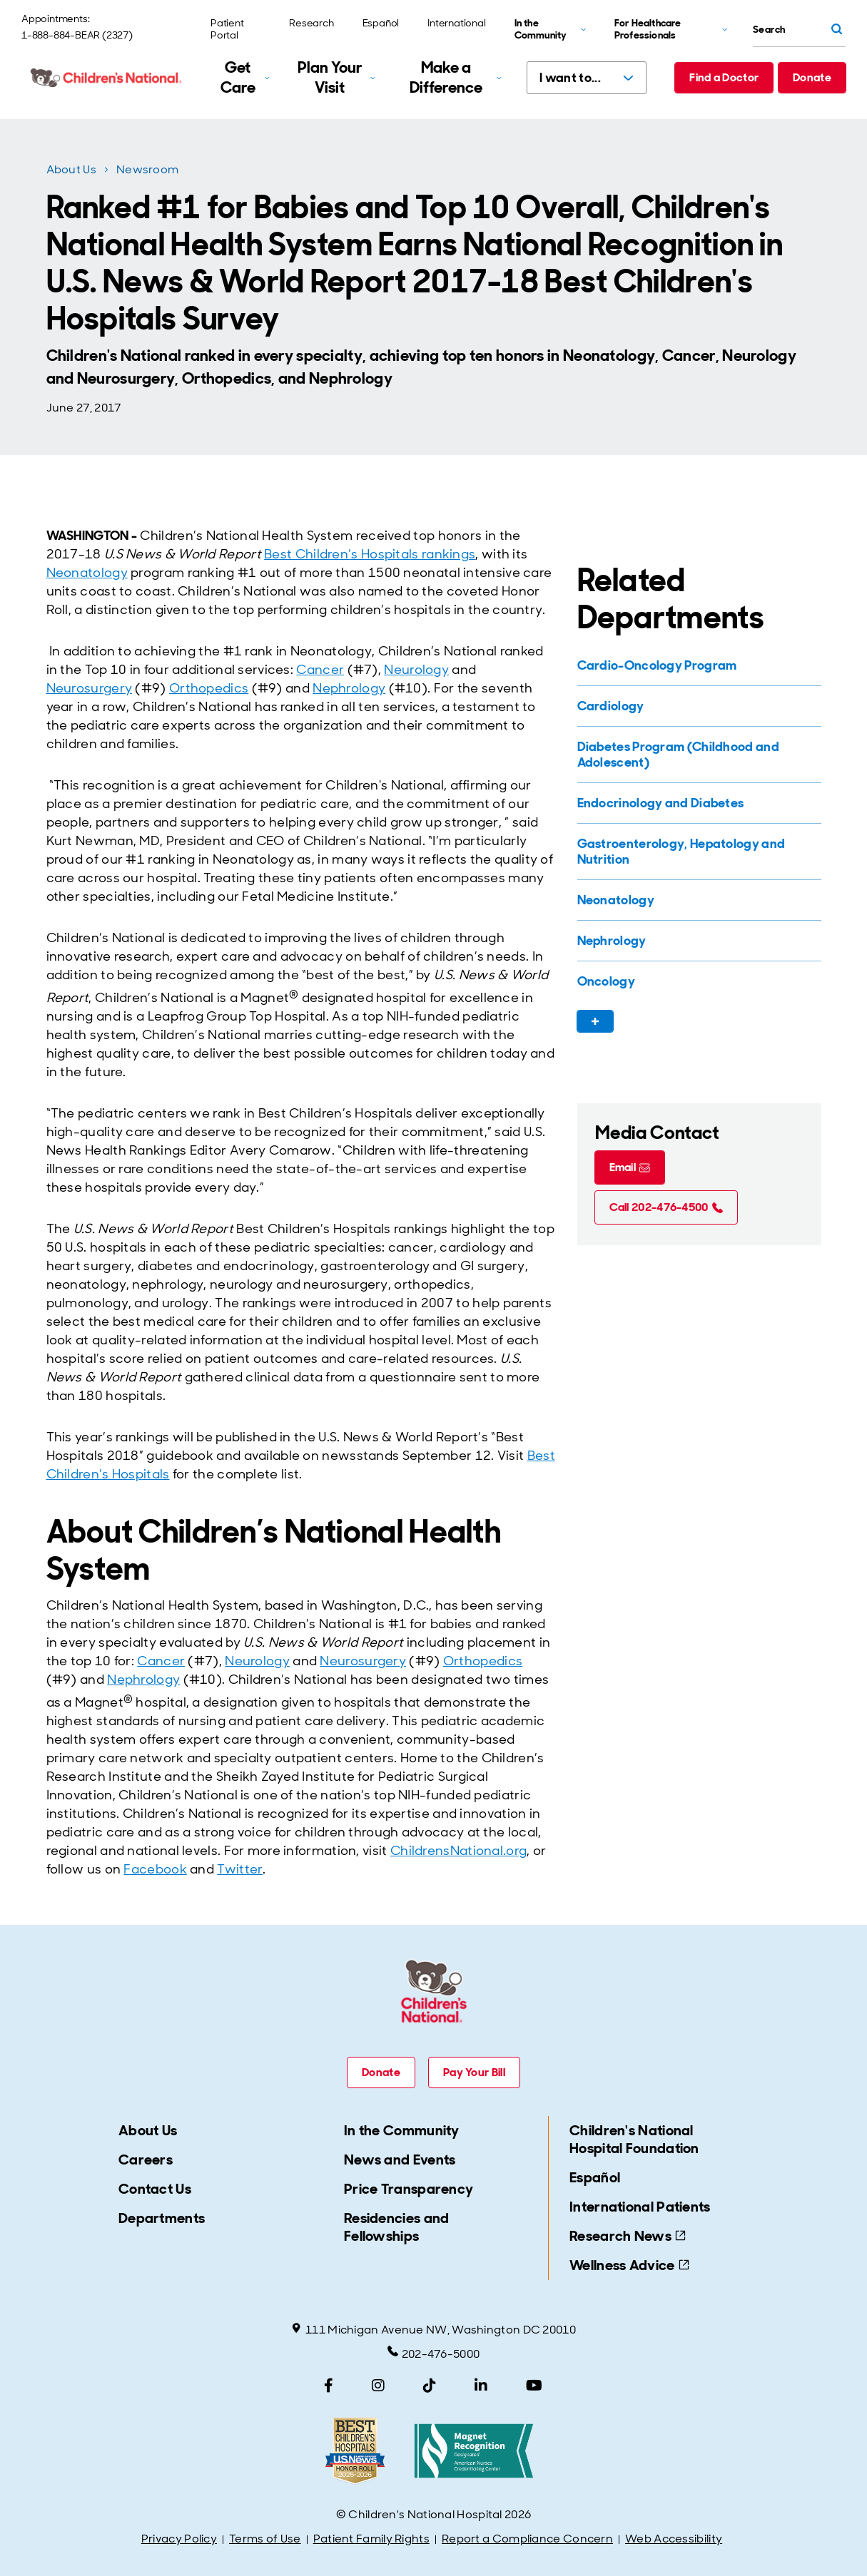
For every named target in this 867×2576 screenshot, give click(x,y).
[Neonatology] (697, 900)
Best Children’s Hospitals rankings (369, 554)
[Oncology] (697, 981)
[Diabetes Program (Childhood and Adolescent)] (697, 754)
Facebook (154, 1869)
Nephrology (349, 688)
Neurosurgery (89, 688)
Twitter (240, 1869)
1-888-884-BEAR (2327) (77, 35)
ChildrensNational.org (458, 1850)
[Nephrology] (697, 941)
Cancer (320, 669)
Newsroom (147, 169)
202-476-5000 (433, 2353)
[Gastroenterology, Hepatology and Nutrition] (697, 851)
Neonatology (87, 572)
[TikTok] (429, 2385)
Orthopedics (208, 688)
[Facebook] (328, 2385)
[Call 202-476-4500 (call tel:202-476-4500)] (666, 1207)
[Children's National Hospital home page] (107, 77)
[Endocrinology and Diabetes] (697, 803)
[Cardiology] (697, 706)
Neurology (416, 669)
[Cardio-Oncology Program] (697, 665)
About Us (71, 169)
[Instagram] (378, 2385)
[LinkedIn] (481, 2385)
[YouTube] (534, 2385)
